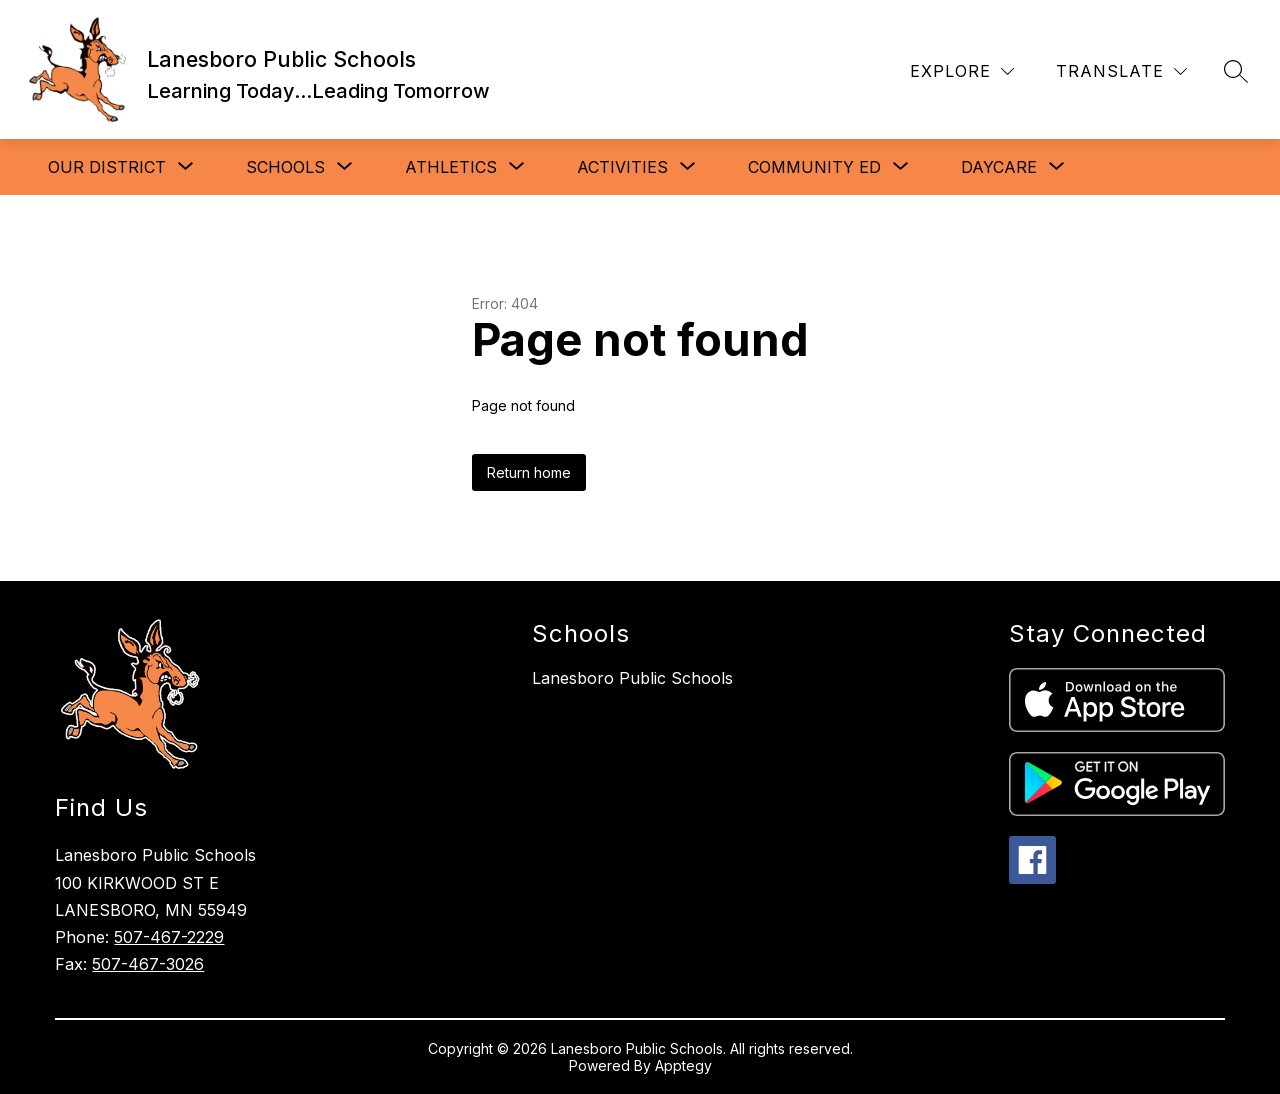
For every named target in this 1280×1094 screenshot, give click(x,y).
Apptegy (683, 1065)
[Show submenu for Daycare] (999, 167)
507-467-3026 (148, 964)
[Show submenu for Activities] (622, 167)
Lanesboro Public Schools (632, 678)
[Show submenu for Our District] (107, 167)
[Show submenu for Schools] (285, 167)
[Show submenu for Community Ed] (814, 167)
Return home (529, 472)
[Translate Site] (1121, 71)
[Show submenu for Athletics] (451, 167)
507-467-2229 (169, 937)
